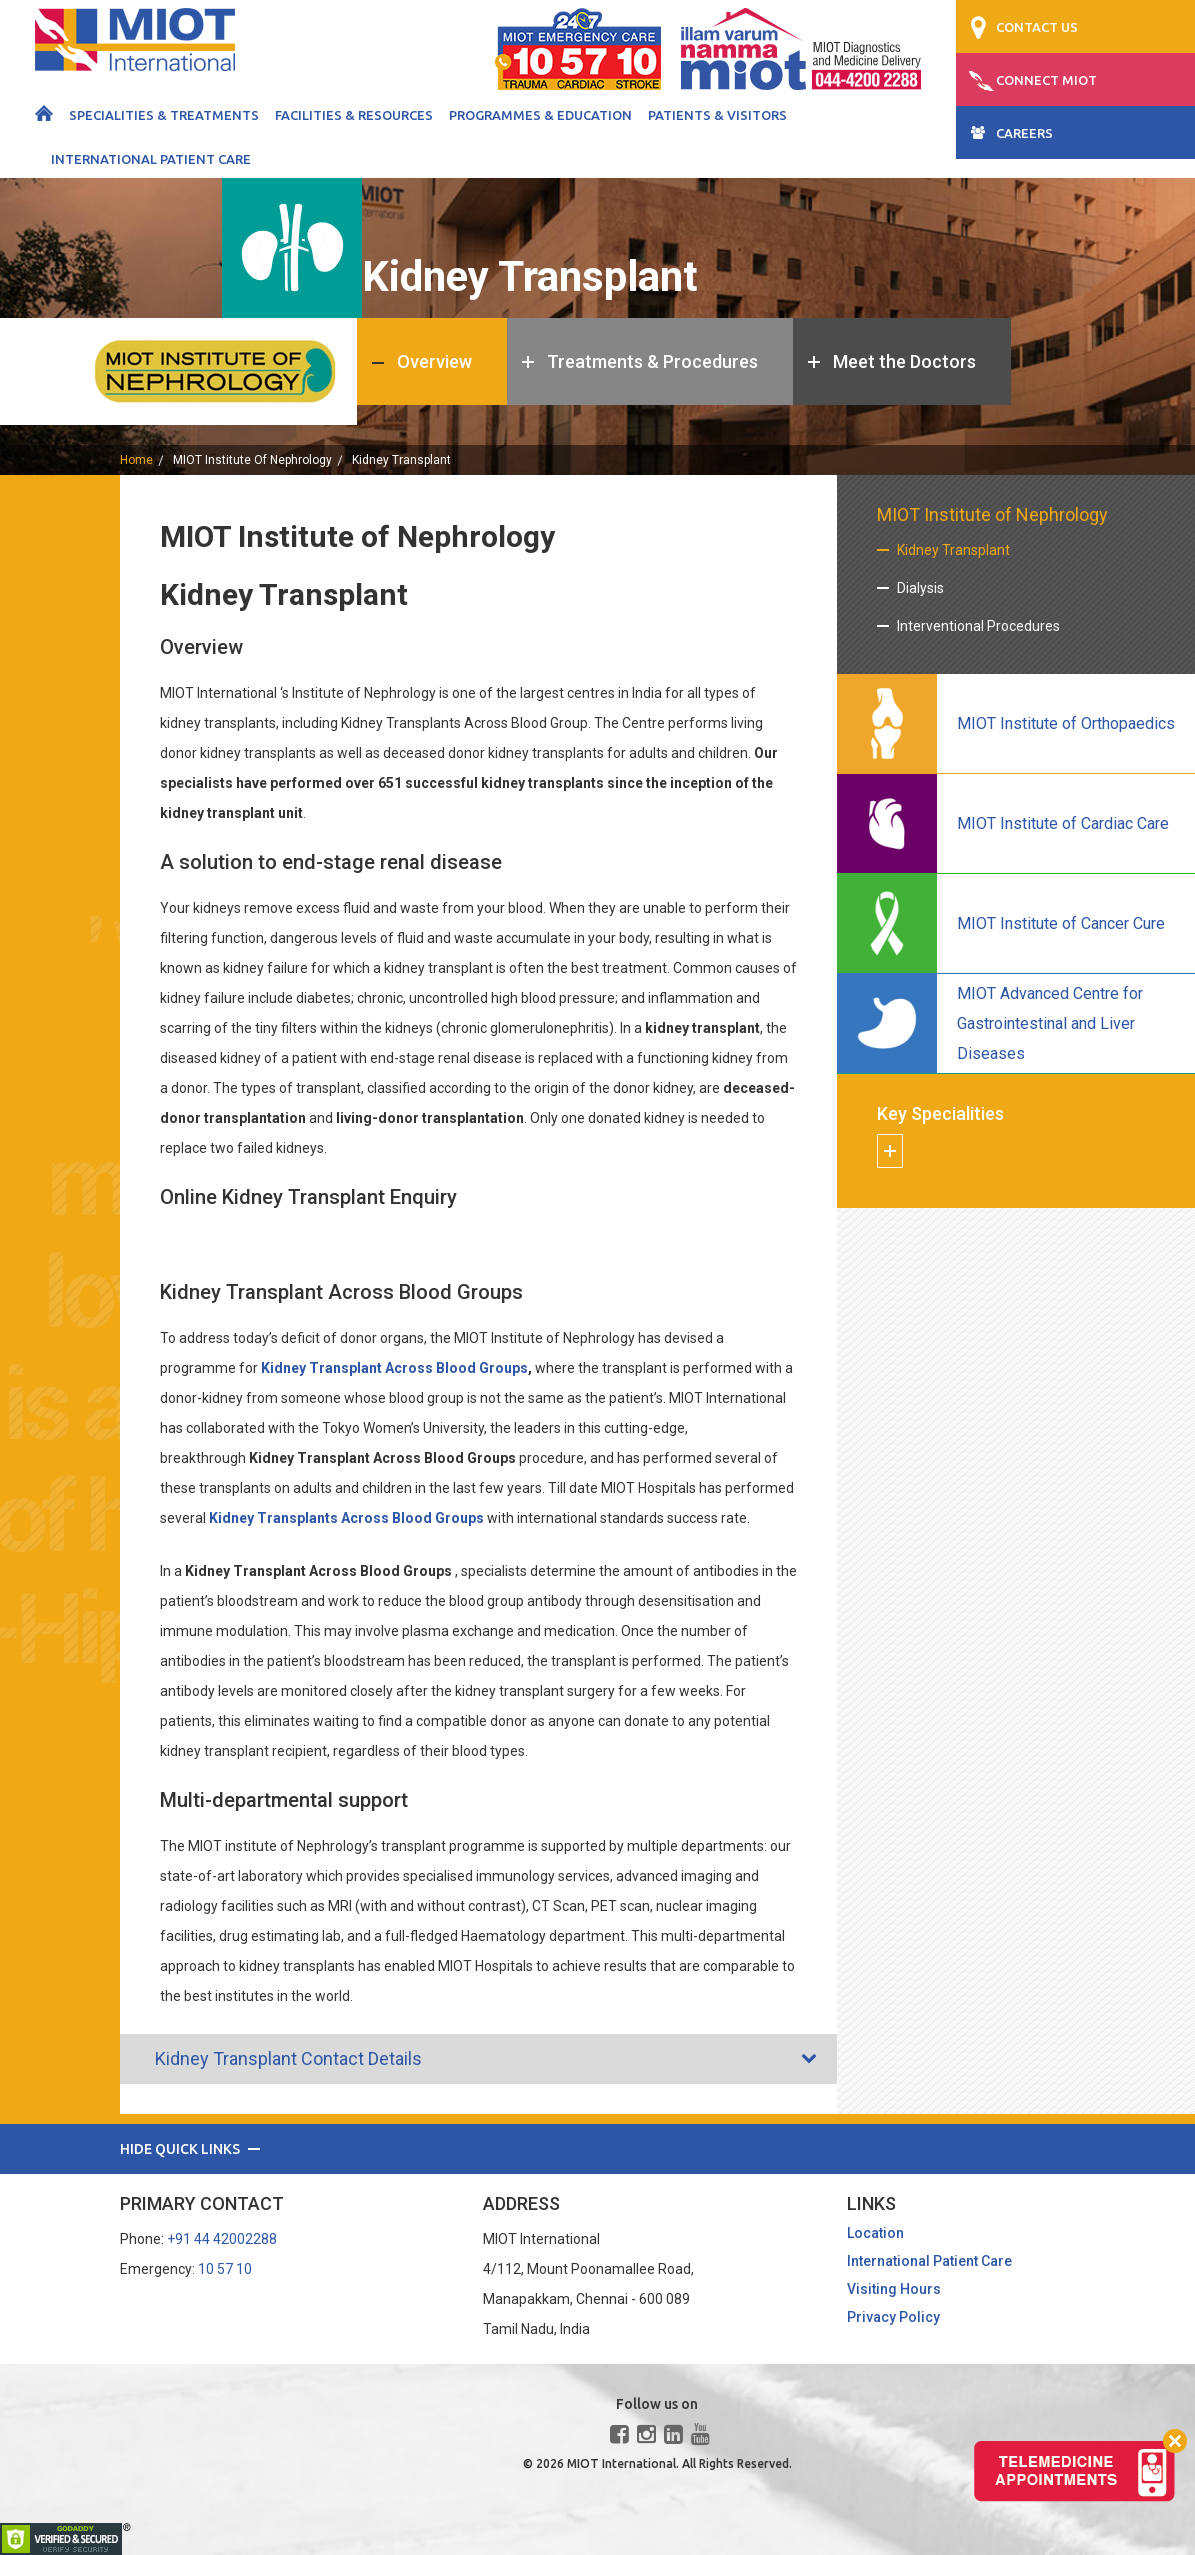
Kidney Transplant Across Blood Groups (394, 1368)
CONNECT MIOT (1046, 80)
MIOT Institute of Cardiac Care (1063, 823)
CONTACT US (1037, 27)
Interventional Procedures (978, 626)
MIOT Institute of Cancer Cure (1061, 923)
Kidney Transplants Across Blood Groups (346, 1518)
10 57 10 (225, 2269)
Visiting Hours (894, 2289)
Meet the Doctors (904, 361)
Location (875, 2233)
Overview (434, 361)
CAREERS (1024, 133)
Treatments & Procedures (652, 361)
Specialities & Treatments (164, 115)
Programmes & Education (540, 115)
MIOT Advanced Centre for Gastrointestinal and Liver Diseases (1050, 1023)
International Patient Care (151, 159)
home (136, 460)
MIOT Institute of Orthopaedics (1066, 723)
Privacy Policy (893, 2317)
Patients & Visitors (717, 115)
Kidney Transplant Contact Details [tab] (275, 2058)
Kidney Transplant (953, 550)
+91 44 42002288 (222, 2239)
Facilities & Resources (354, 115)
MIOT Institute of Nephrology (252, 460)
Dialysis (920, 588)
